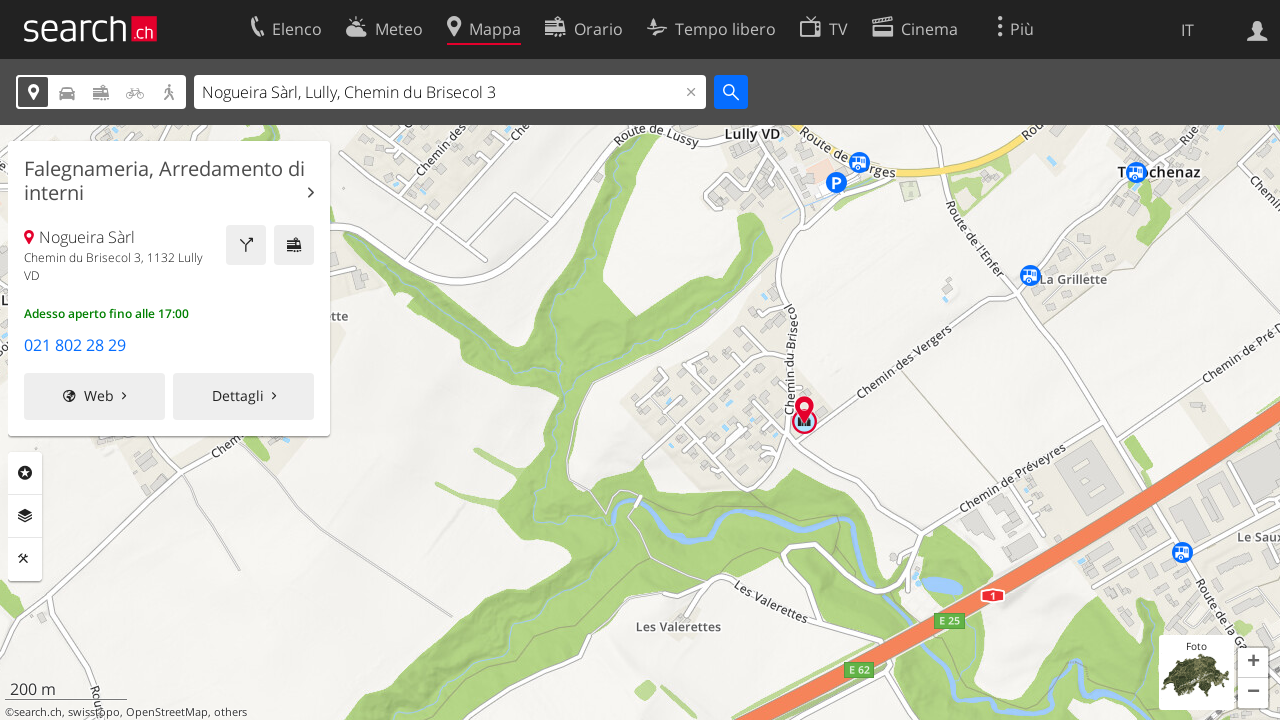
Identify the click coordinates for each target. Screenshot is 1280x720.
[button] (1253, 663)
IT (1187, 30)
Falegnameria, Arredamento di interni (164, 181)
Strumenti (25, 559)
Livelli (25, 516)
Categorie (25, 473)
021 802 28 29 (75, 345)
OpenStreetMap (167, 712)
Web (99, 395)
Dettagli (238, 395)
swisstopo (94, 712)
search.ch (38, 712)
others (230, 712)
